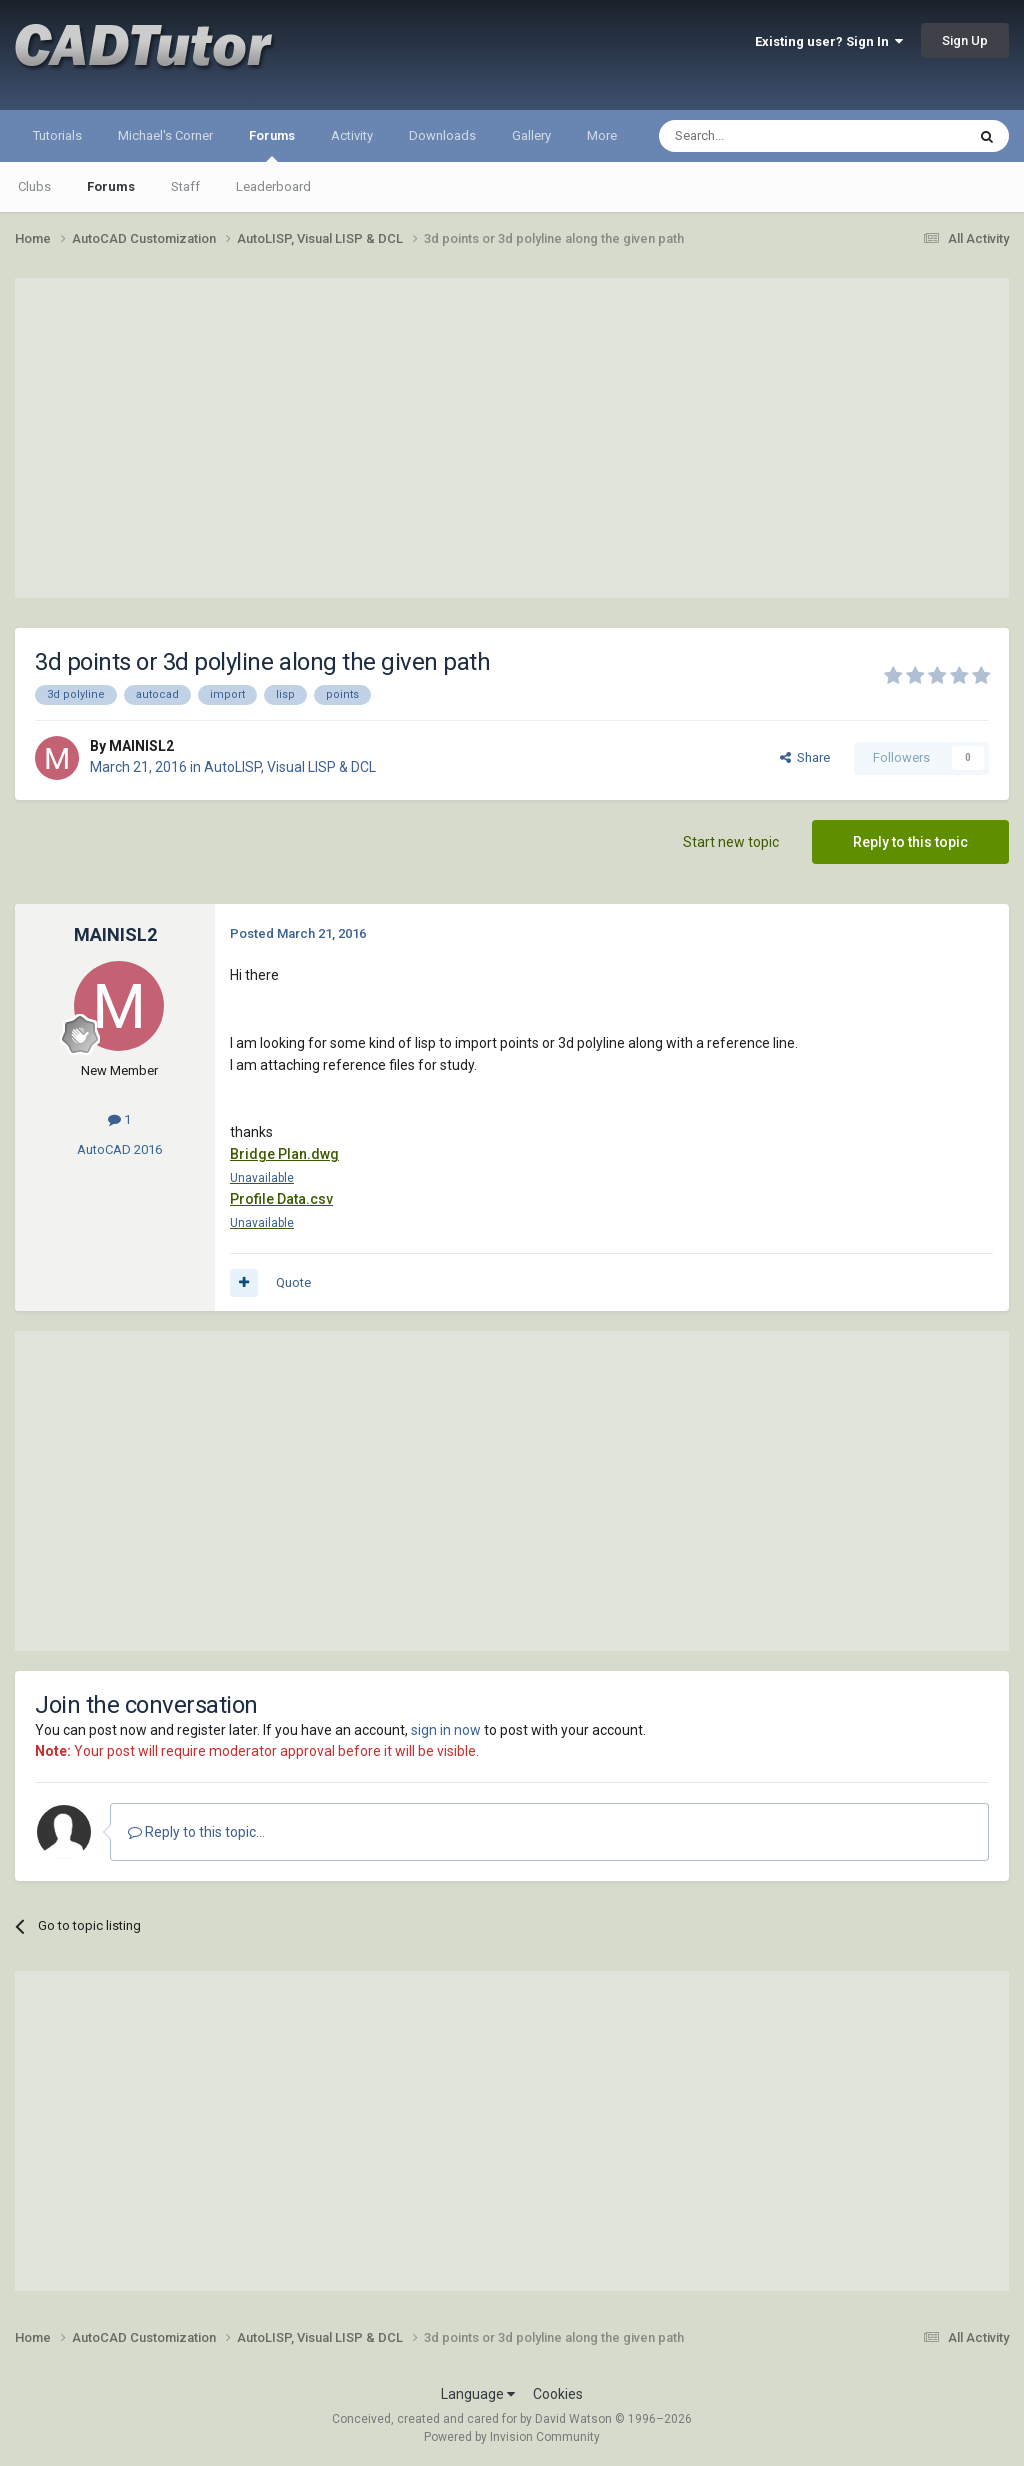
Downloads (442, 135)
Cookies (558, 2394)
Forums (272, 145)
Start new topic (731, 842)
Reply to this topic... (196, 1832)
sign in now (446, 1730)
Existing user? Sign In (829, 41)
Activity (352, 135)
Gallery (531, 135)
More (602, 135)
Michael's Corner (165, 135)
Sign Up (965, 40)
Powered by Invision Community (512, 2437)
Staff (185, 186)
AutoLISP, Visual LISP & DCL (290, 767)
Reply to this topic (910, 842)
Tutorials (57, 135)
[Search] (764, 136)
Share (805, 757)
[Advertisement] (512, 438)
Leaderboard (273, 186)
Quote (293, 1282)
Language (478, 2394)
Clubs (34, 186)
